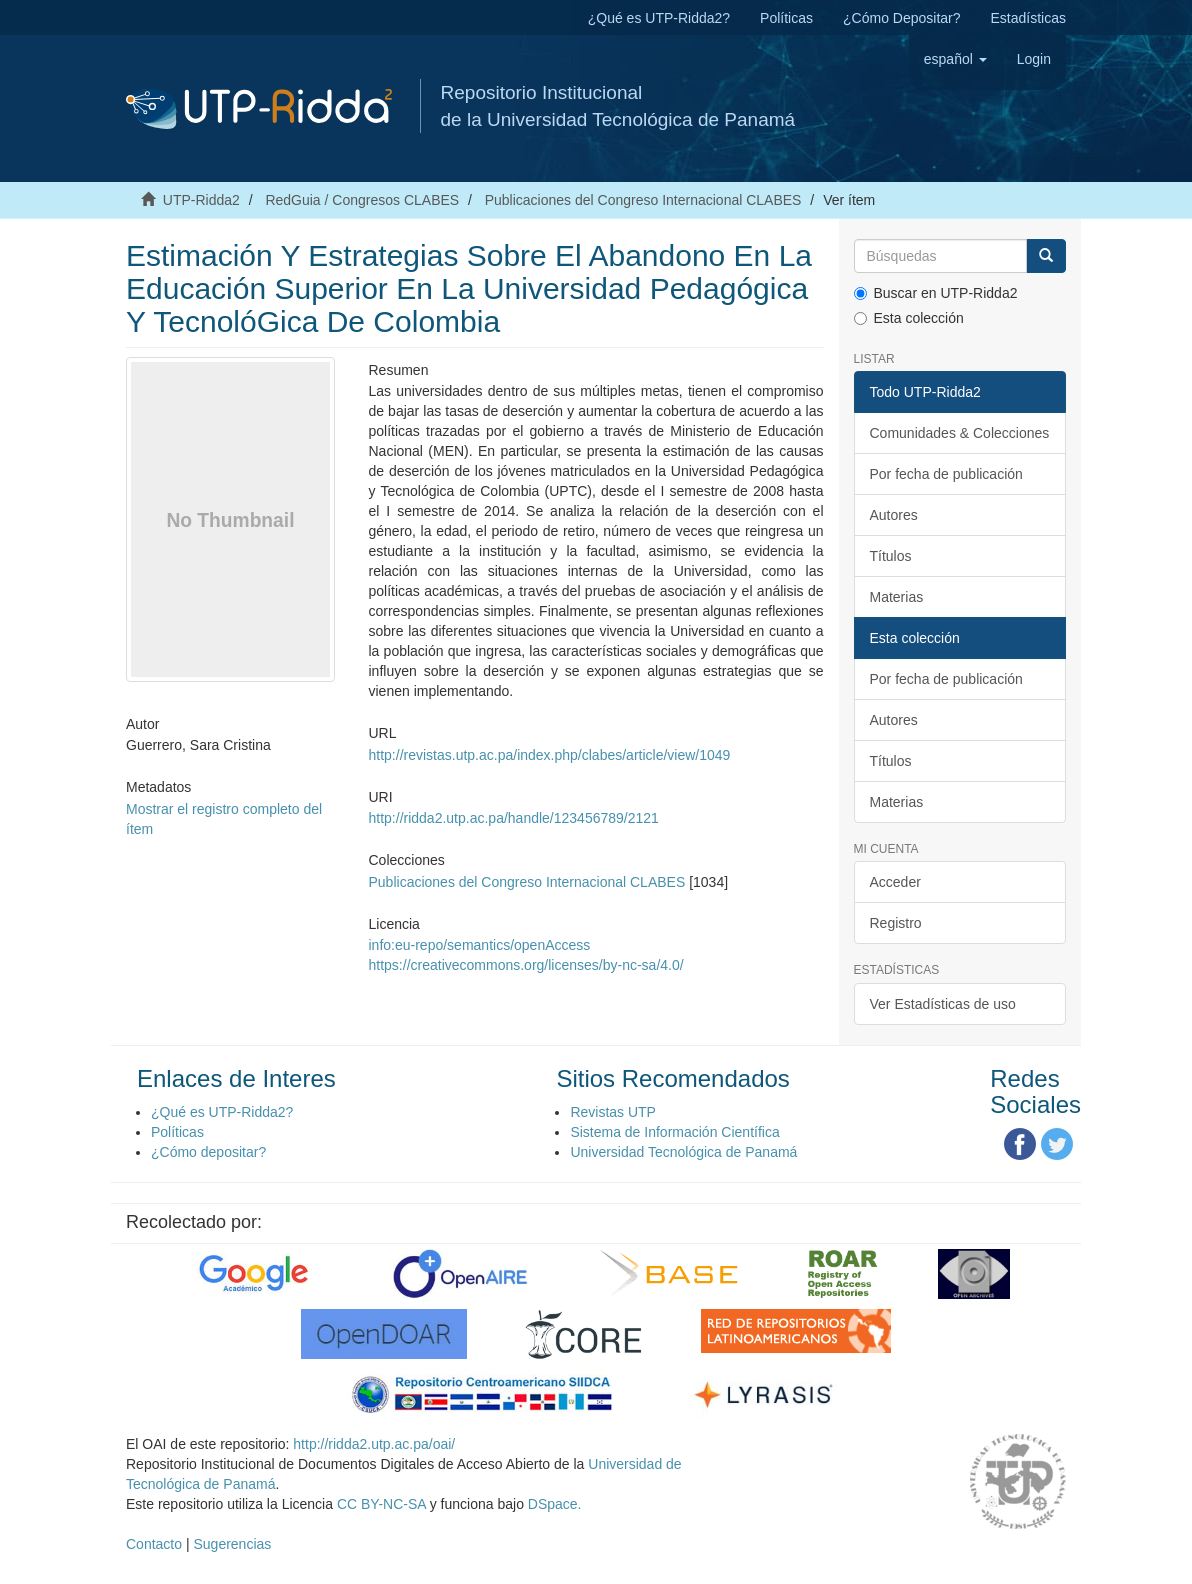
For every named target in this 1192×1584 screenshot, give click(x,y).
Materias (897, 597)
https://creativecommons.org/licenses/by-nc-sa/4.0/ (526, 965)
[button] (955, 59)
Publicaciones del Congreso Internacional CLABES (643, 200)
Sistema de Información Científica (674, 1132)
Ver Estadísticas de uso (943, 1004)
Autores (894, 515)
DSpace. (555, 1504)
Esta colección (909, 318)
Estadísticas (1028, 18)
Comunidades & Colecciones (960, 433)
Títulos (891, 556)
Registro (896, 923)
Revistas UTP (613, 1112)
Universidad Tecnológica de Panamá (683, 1152)
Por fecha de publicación (946, 474)
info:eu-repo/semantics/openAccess (480, 945)
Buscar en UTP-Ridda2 (936, 293)
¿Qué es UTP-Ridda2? (659, 18)
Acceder (895, 882)
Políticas (786, 18)
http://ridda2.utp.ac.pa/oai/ (374, 1444)
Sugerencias (232, 1544)
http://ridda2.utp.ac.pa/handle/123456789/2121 (514, 818)
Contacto (154, 1544)
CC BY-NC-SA (381, 1504)
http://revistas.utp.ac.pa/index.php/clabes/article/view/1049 (550, 755)
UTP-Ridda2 (201, 200)
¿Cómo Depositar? (902, 18)
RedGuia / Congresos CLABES (362, 200)
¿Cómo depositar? (208, 1152)
